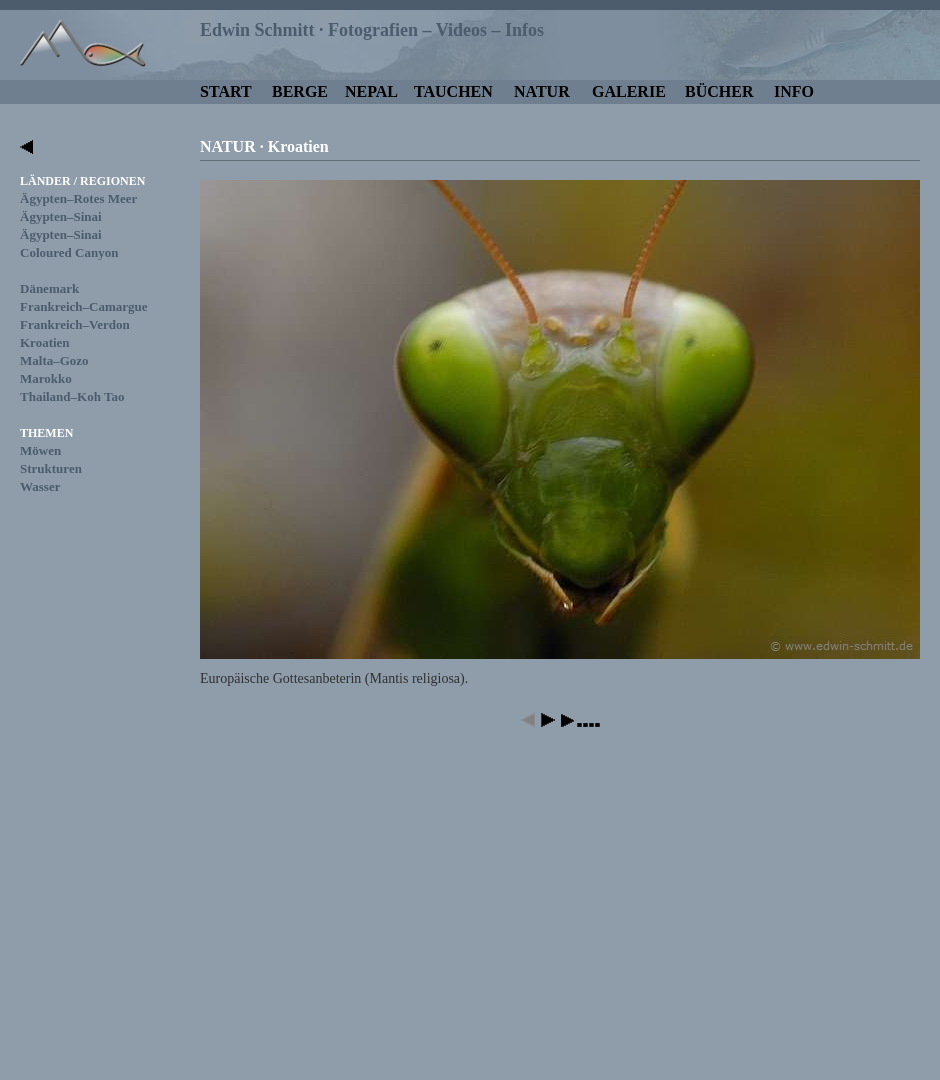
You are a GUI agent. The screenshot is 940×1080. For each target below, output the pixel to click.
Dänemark (49, 288)
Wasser (40, 486)
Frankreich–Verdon (75, 324)
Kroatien (45, 342)
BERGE (300, 91)
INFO (794, 91)
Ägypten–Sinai (61, 216)
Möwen (40, 450)
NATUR (542, 91)
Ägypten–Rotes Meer (78, 198)
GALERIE (629, 91)
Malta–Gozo (54, 360)
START (226, 91)
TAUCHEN (453, 91)
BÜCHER (719, 91)
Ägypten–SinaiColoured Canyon (69, 243)
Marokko (46, 378)
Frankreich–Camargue (84, 306)
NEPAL (371, 91)
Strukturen (51, 468)
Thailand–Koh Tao (72, 396)
